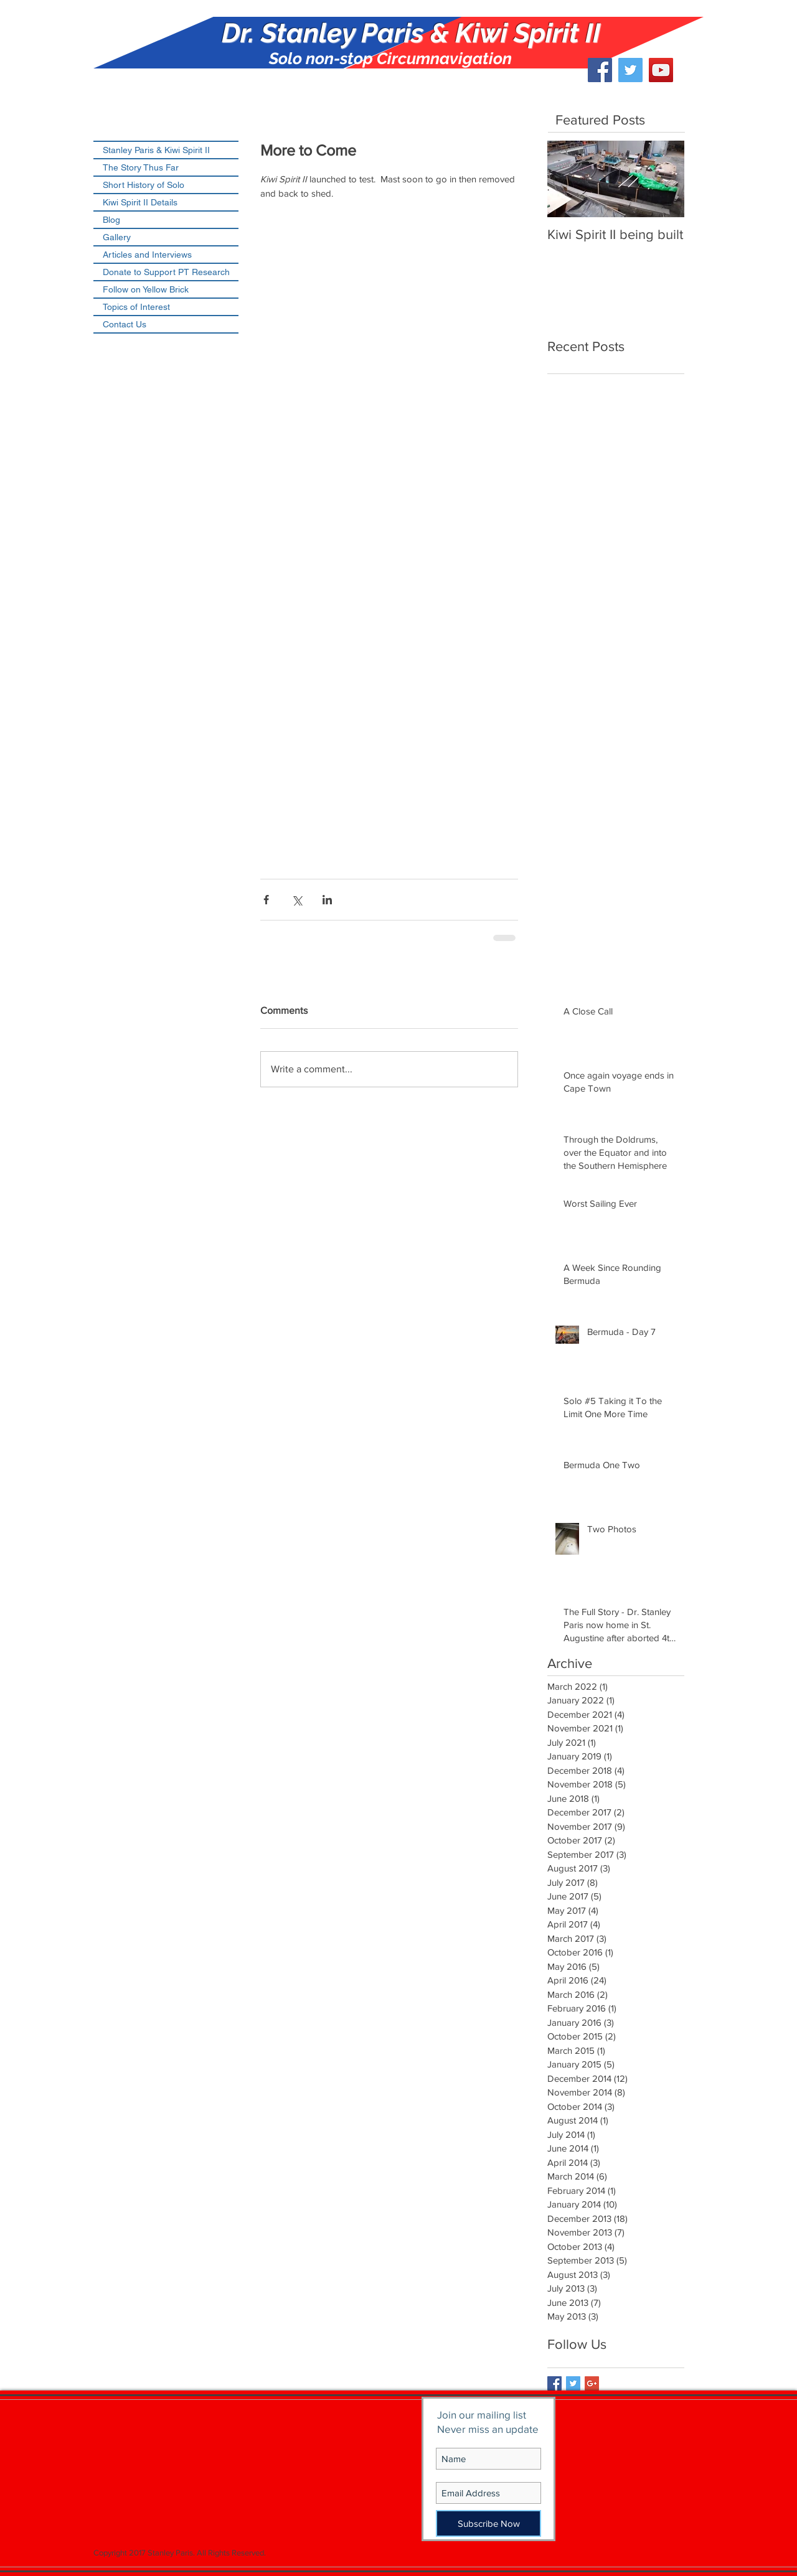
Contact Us (124, 324)
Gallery (117, 237)
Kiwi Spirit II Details (140, 202)
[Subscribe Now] (488, 2523)
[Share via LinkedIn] (327, 900)
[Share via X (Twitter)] (297, 900)
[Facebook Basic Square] (554, 2383)
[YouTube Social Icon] (661, 70)
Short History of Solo (143, 185)
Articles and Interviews (147, 255)
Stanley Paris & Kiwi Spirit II (156, 150)
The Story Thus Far (141, 167)
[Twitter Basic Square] (573, 2383)
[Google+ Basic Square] (592, 2383)
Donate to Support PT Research (166, 272)
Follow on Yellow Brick (146, 289)
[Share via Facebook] (266, 900)
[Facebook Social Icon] (600, 70)
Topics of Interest (136, 307)
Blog (111, 220)
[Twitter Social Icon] (630, 70)
